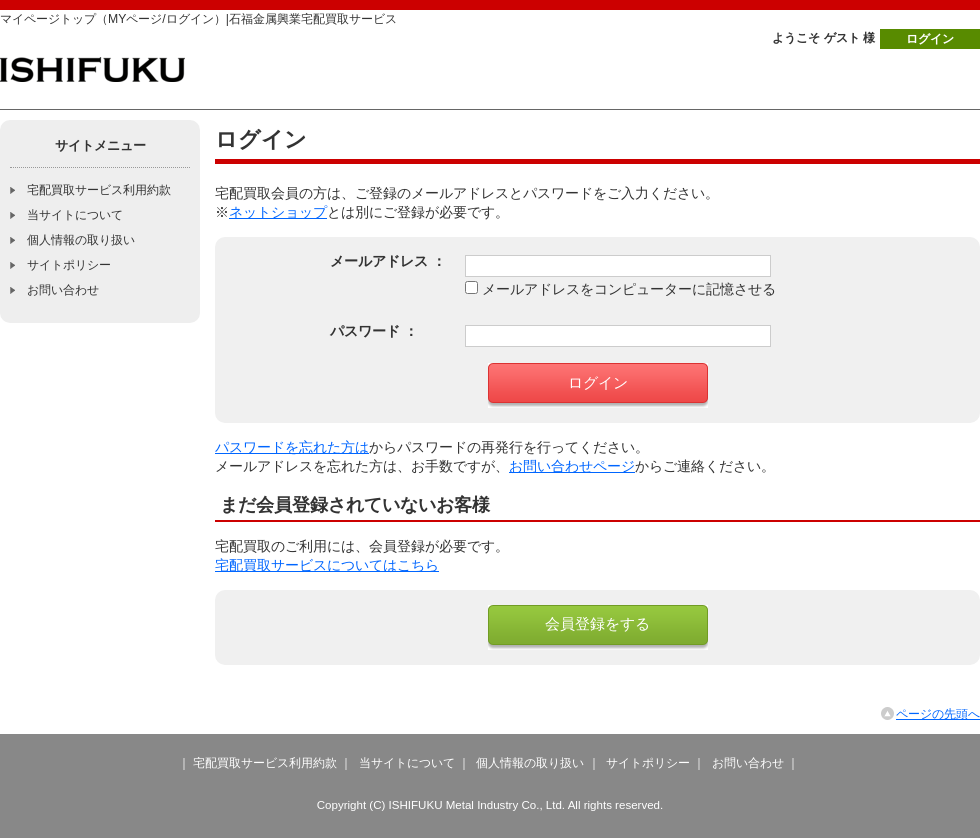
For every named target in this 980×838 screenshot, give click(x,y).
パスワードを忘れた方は (292, 447)
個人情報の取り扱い (81, 240)
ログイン (930, 39)
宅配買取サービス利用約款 (99, 190)
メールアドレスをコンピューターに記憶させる (629, 289)
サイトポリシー (69, 265)
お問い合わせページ (572, 466)
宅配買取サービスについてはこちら (327, 565)
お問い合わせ (63, 290)
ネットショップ (278, 212)
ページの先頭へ (938, 714)
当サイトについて (75, 215)
